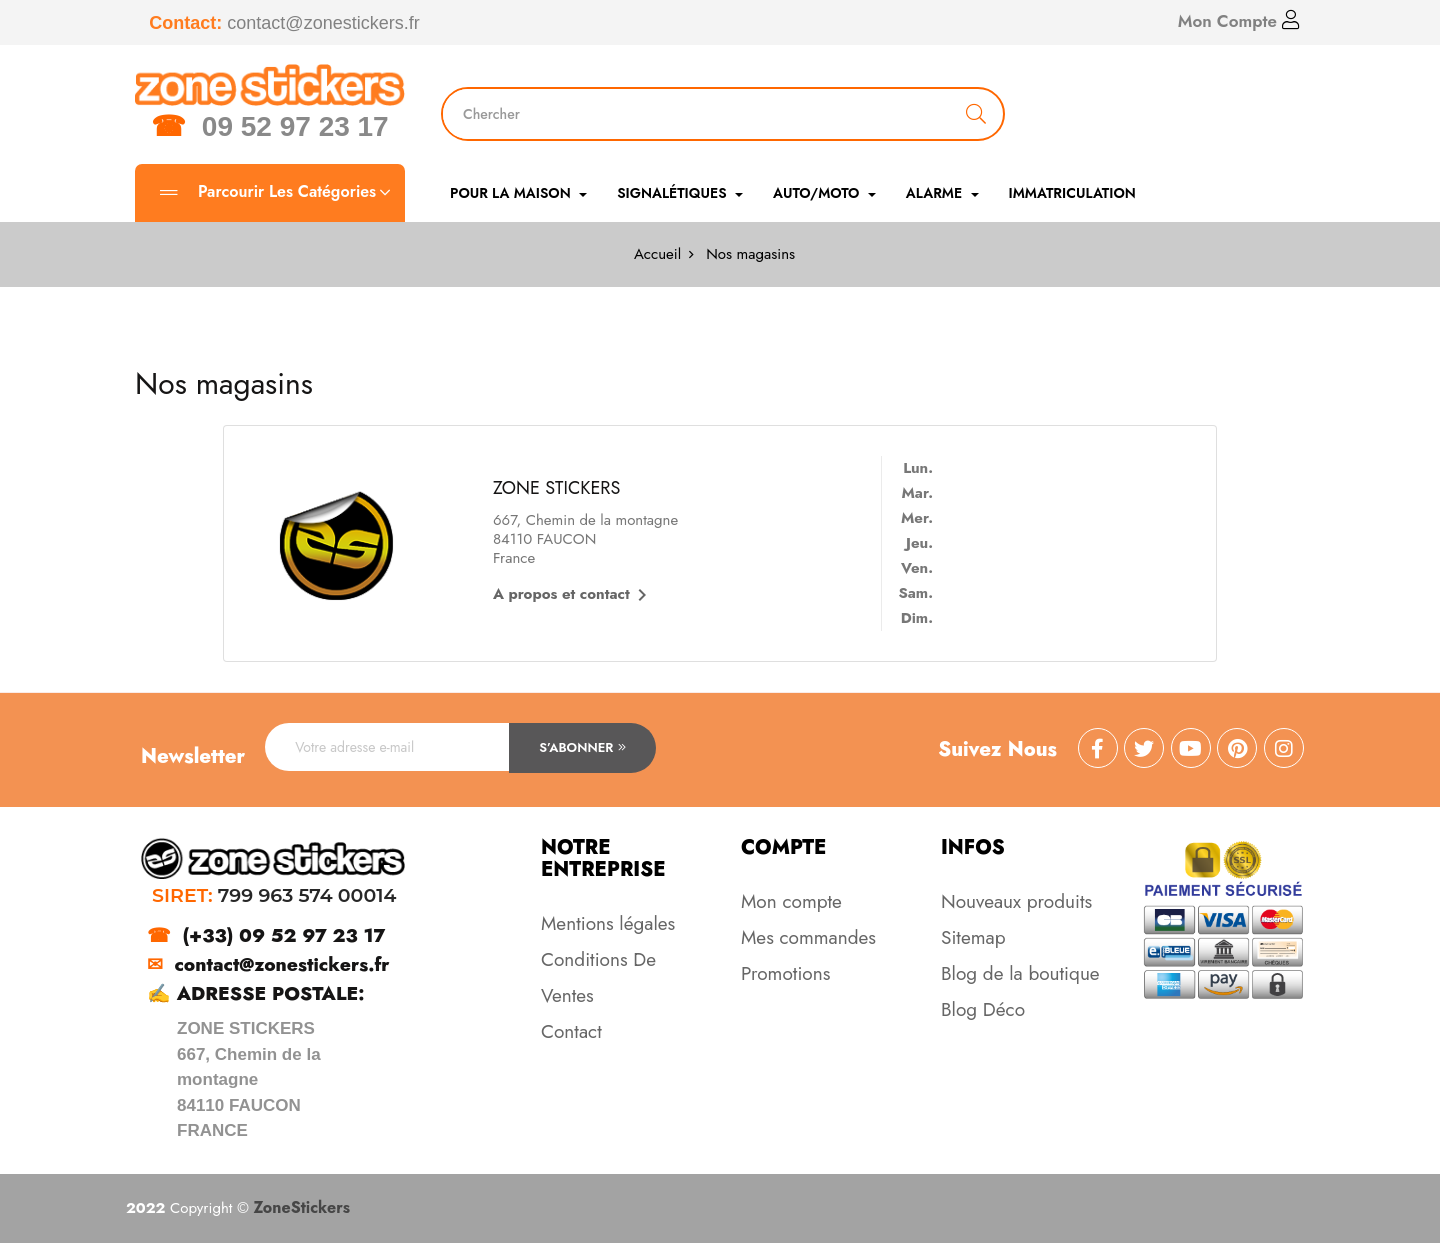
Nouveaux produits (1016, 901)
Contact (571, 1031)
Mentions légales (608, 923)
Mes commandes (808, 937)
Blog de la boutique (1020, 973)
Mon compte (791, 901)
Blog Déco (983, 1009)
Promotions (785, 973)
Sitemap (973, 937)
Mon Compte (1239, 21)
